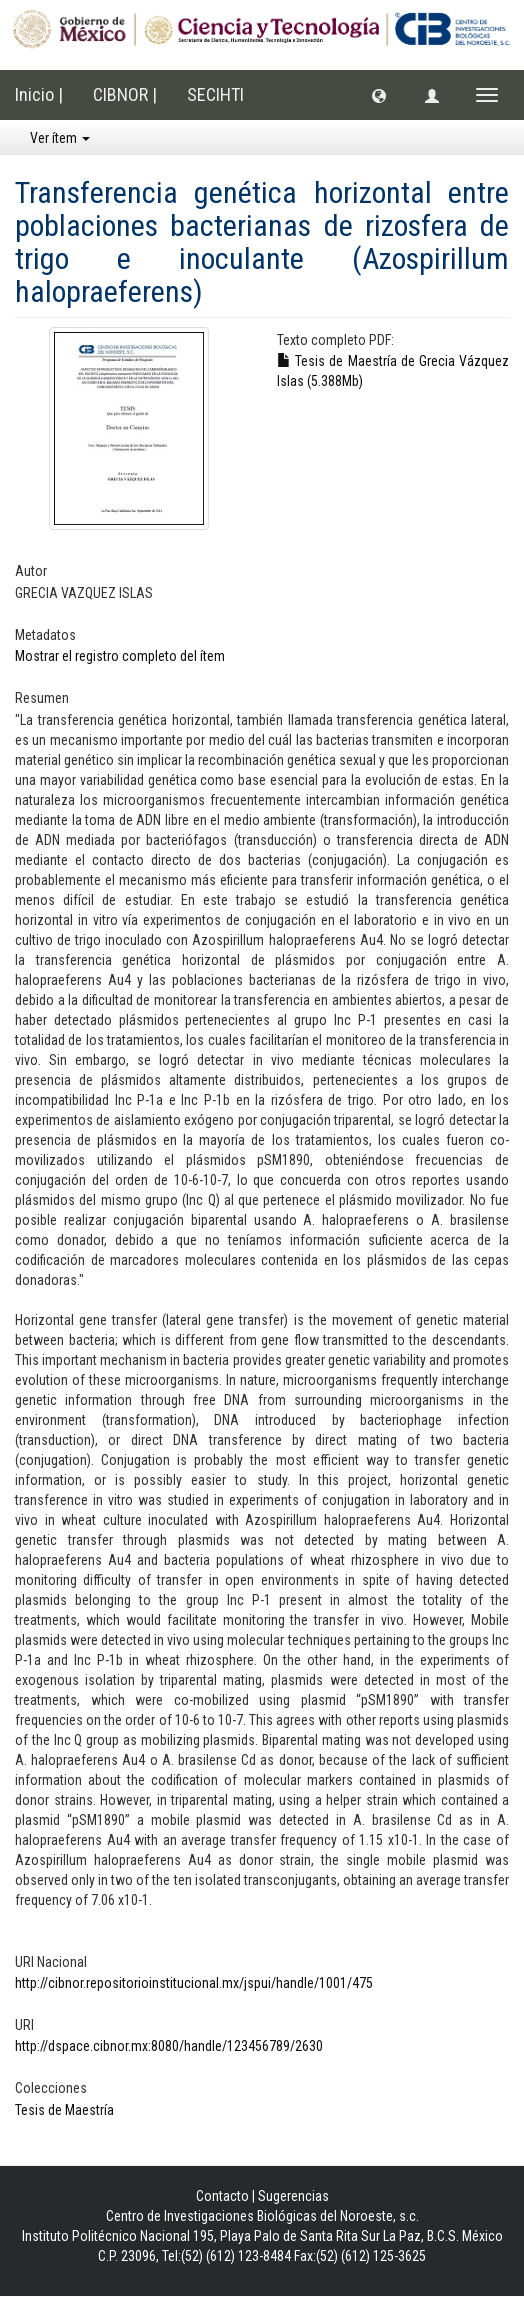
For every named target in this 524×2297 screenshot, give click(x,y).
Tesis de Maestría (64, 2110)
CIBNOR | (125, 94)
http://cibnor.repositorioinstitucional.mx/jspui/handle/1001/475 (194, 1983)
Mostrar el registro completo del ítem (120, 656)
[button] (379, 95)
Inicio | (39, 94)
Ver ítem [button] (60, 138)
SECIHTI (215, 94)
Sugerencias (293, 2196)
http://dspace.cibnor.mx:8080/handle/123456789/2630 (169, 2046)
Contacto (222, 2196)
